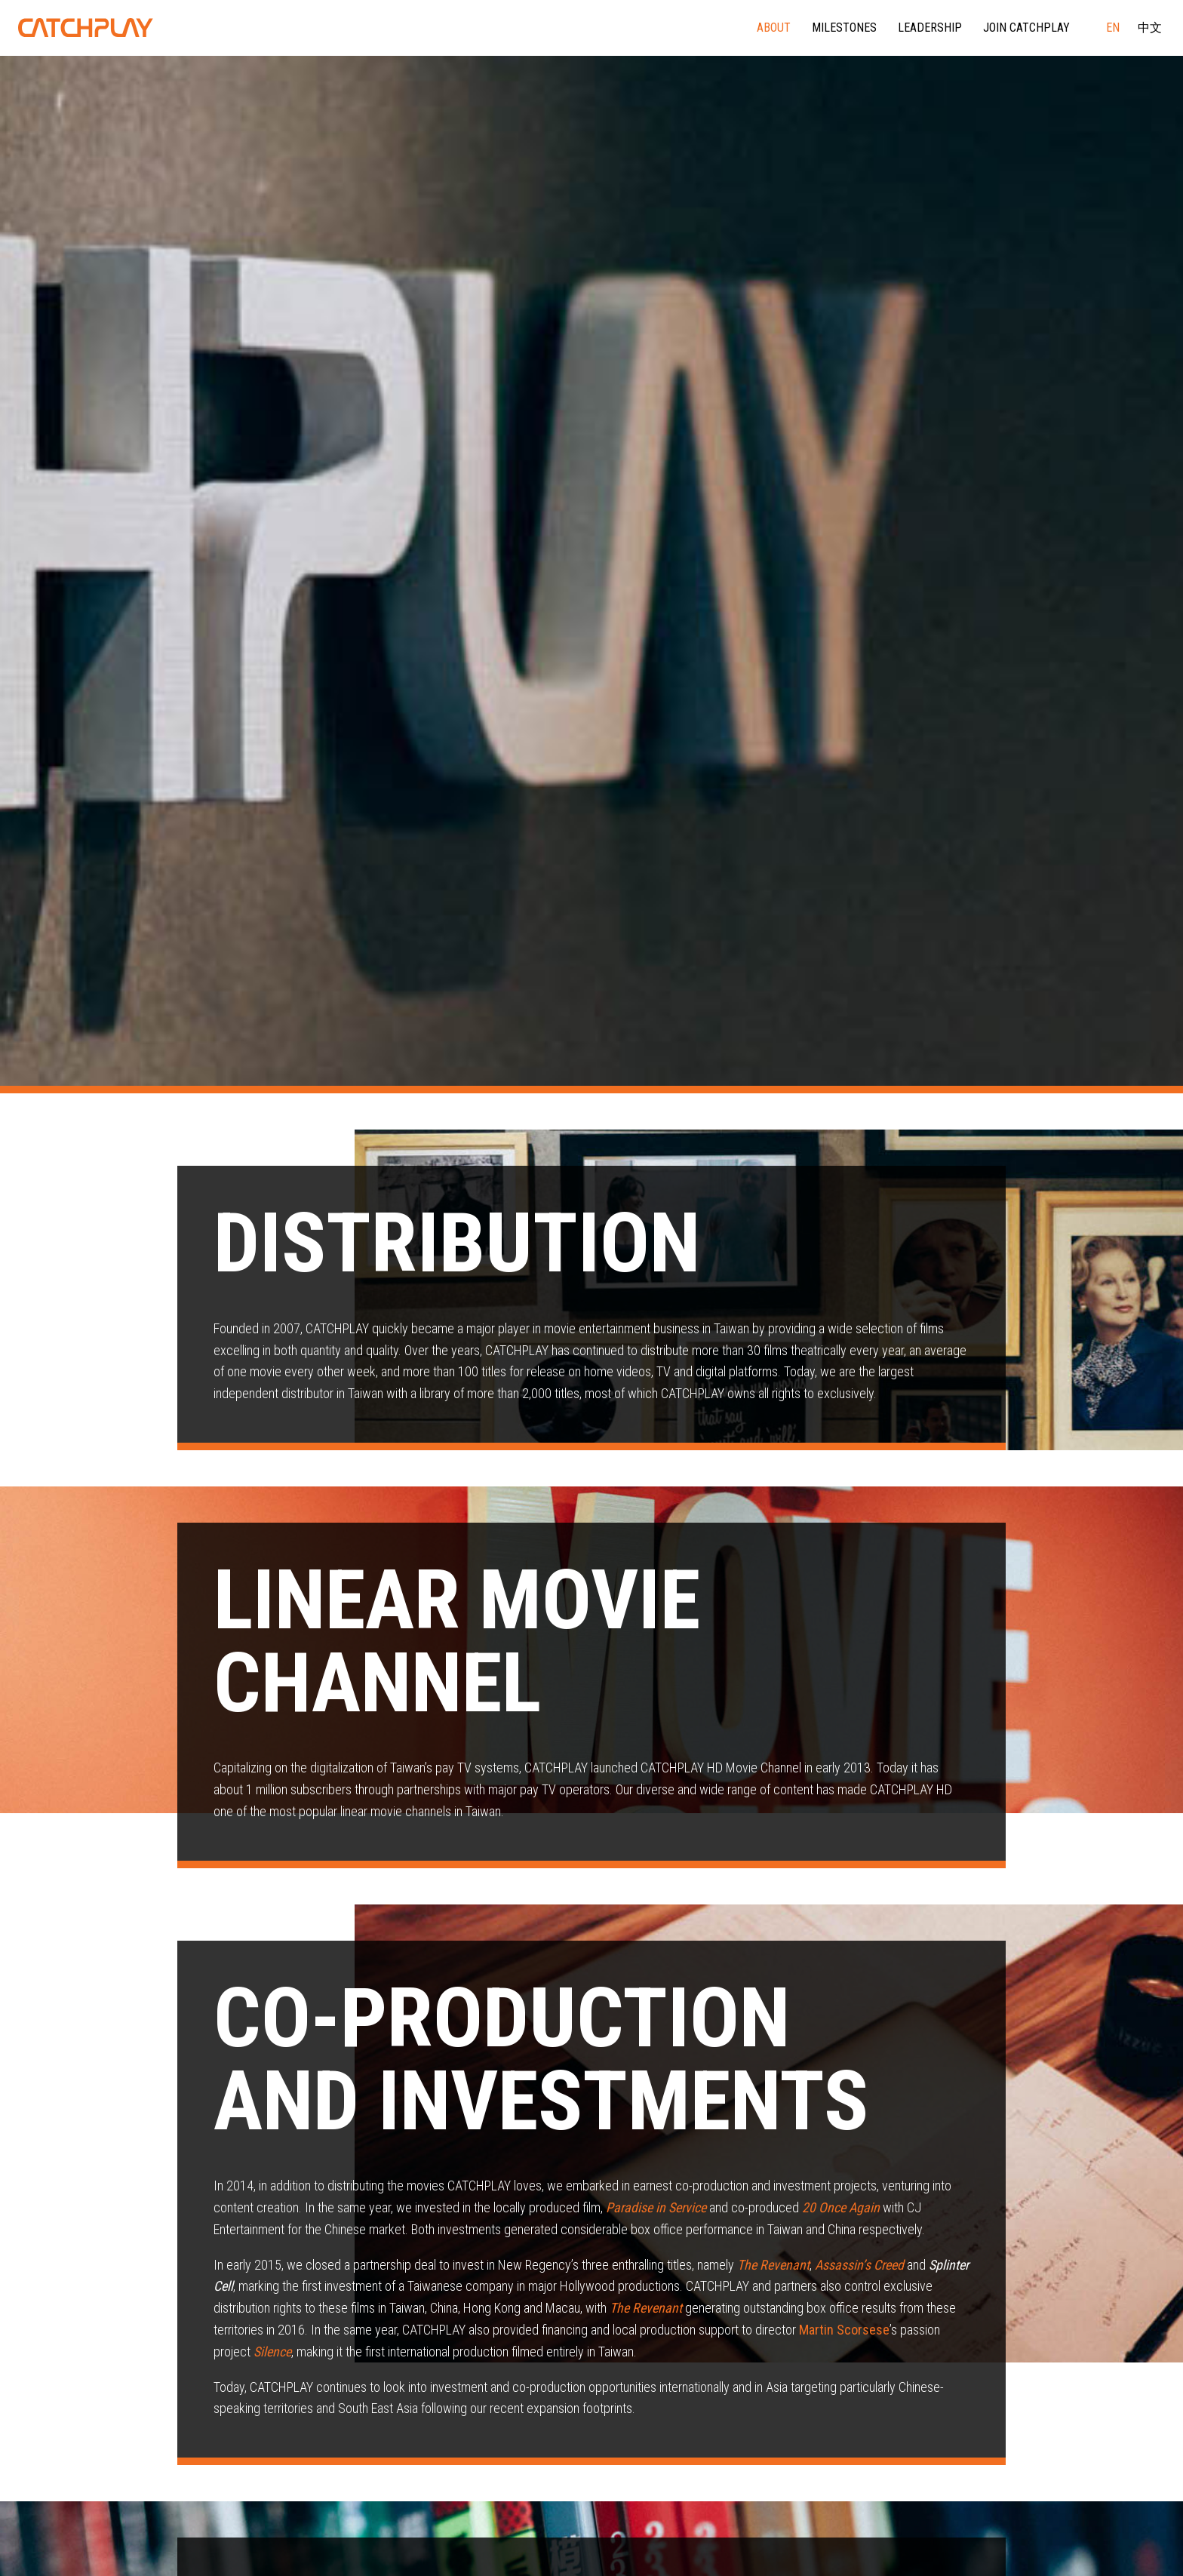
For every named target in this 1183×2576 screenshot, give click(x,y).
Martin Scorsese (844, 2330)
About (774, 27)
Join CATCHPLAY (1026, 27)
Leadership (930, 27)
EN (1113, 27)
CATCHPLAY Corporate (85, 27)
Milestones (844, 27)
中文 (1150, 27)
